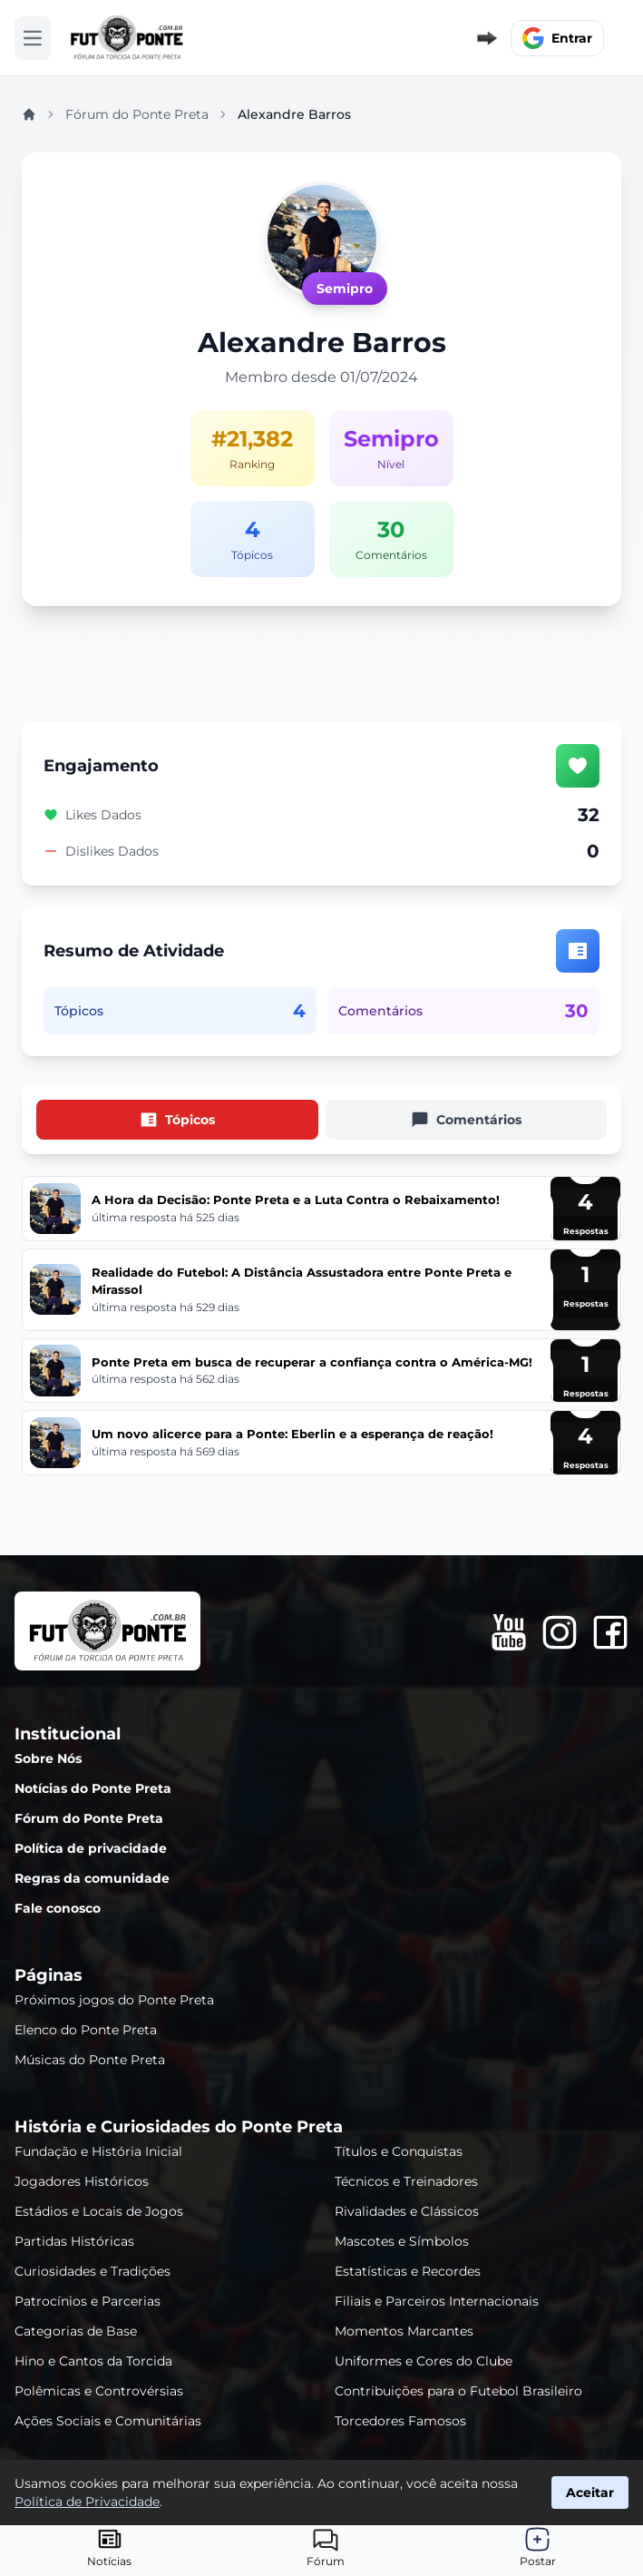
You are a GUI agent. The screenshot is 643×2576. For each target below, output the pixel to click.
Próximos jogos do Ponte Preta (114, 2000)
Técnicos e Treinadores (406, 2181)
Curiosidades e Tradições (92, 2271)
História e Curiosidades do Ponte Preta (179, 2127)
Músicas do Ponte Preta (90, 2060)
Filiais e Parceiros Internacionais (437, 2301)
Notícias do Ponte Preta (93, 1788)
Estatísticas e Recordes (408, 2271)
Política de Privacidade (87, 2501)
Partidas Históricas (74, 2241)
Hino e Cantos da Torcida (93, 2361)
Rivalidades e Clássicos (407, 2211)
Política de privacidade (91, 1848)
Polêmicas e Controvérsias (99, 2391)
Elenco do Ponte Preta (86, 2030)
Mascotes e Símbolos (402, 2241)
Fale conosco (58, 1908)
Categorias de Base (76, 2331)
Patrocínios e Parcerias (88, 2301)
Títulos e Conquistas (399, 2151)
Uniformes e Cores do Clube (423, 2361)
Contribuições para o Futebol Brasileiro (458, 2391)
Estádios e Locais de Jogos (99, 2211)
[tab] (177, 1120)
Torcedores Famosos (400, 2421)
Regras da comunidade (92, 1878)
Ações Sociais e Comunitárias (108, 2421)
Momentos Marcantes (404, 2331)
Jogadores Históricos (82, 2181)
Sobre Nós (48, 1758)
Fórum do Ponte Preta (137, 114)
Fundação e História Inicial (98, 2151)
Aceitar (590, 2492)
